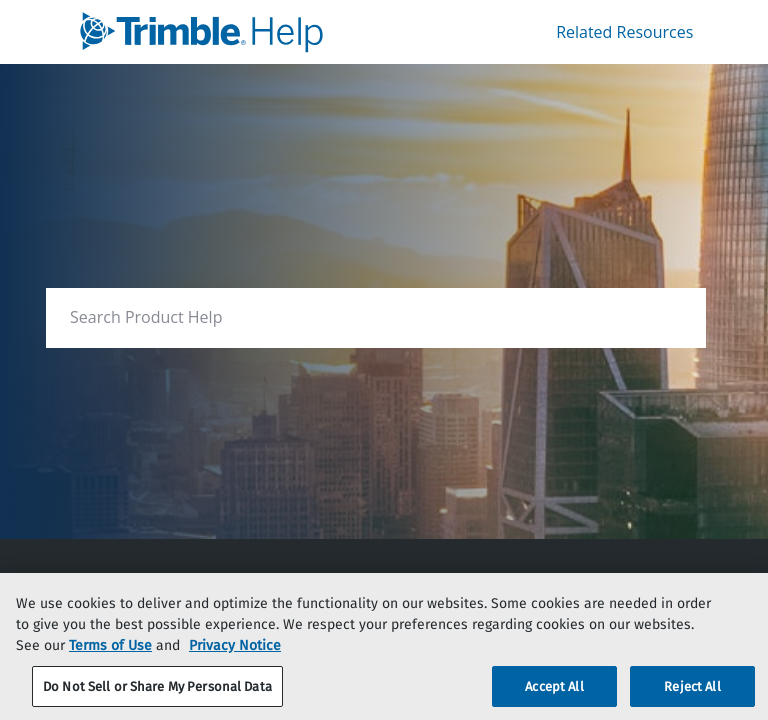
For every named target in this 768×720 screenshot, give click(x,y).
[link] (239, 32)
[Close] (736, 622)
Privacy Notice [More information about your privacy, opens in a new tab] (235, 662)
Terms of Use (110, 662)
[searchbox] (669, 317)
